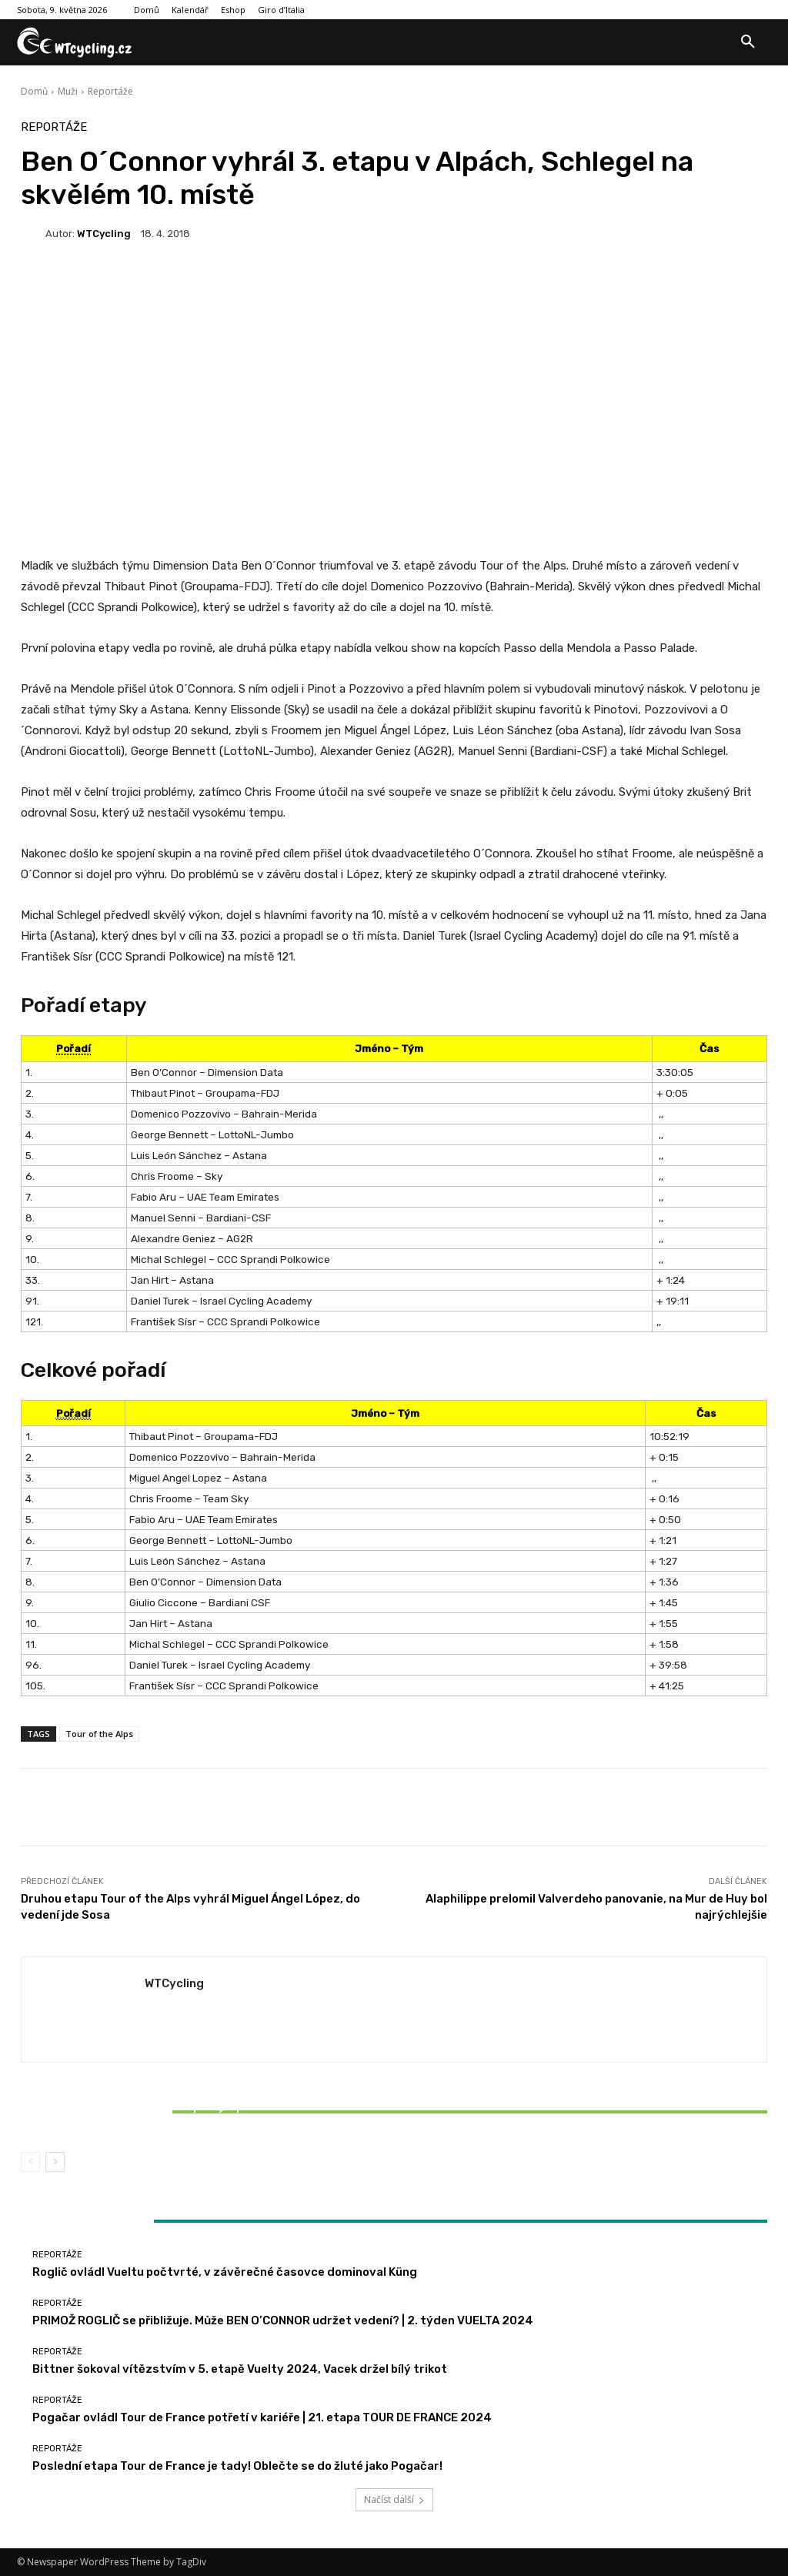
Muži (68, 91)
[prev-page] (30, 2162)
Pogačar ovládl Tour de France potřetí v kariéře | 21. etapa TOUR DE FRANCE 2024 (262, 2417)
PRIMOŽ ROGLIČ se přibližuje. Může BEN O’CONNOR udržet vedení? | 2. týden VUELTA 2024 (282, 2320)
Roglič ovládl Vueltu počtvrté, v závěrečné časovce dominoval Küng (224, 2272)
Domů (34, 91)
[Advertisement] (394, 378)
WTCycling (104, 234)
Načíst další (394, 2499)
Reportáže (110, 91)
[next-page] (55, 2162)
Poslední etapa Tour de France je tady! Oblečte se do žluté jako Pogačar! (237, 2466)
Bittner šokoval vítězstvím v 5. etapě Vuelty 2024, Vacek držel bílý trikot (144, 2113)
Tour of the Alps (99, 1733)
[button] (748, 42)
